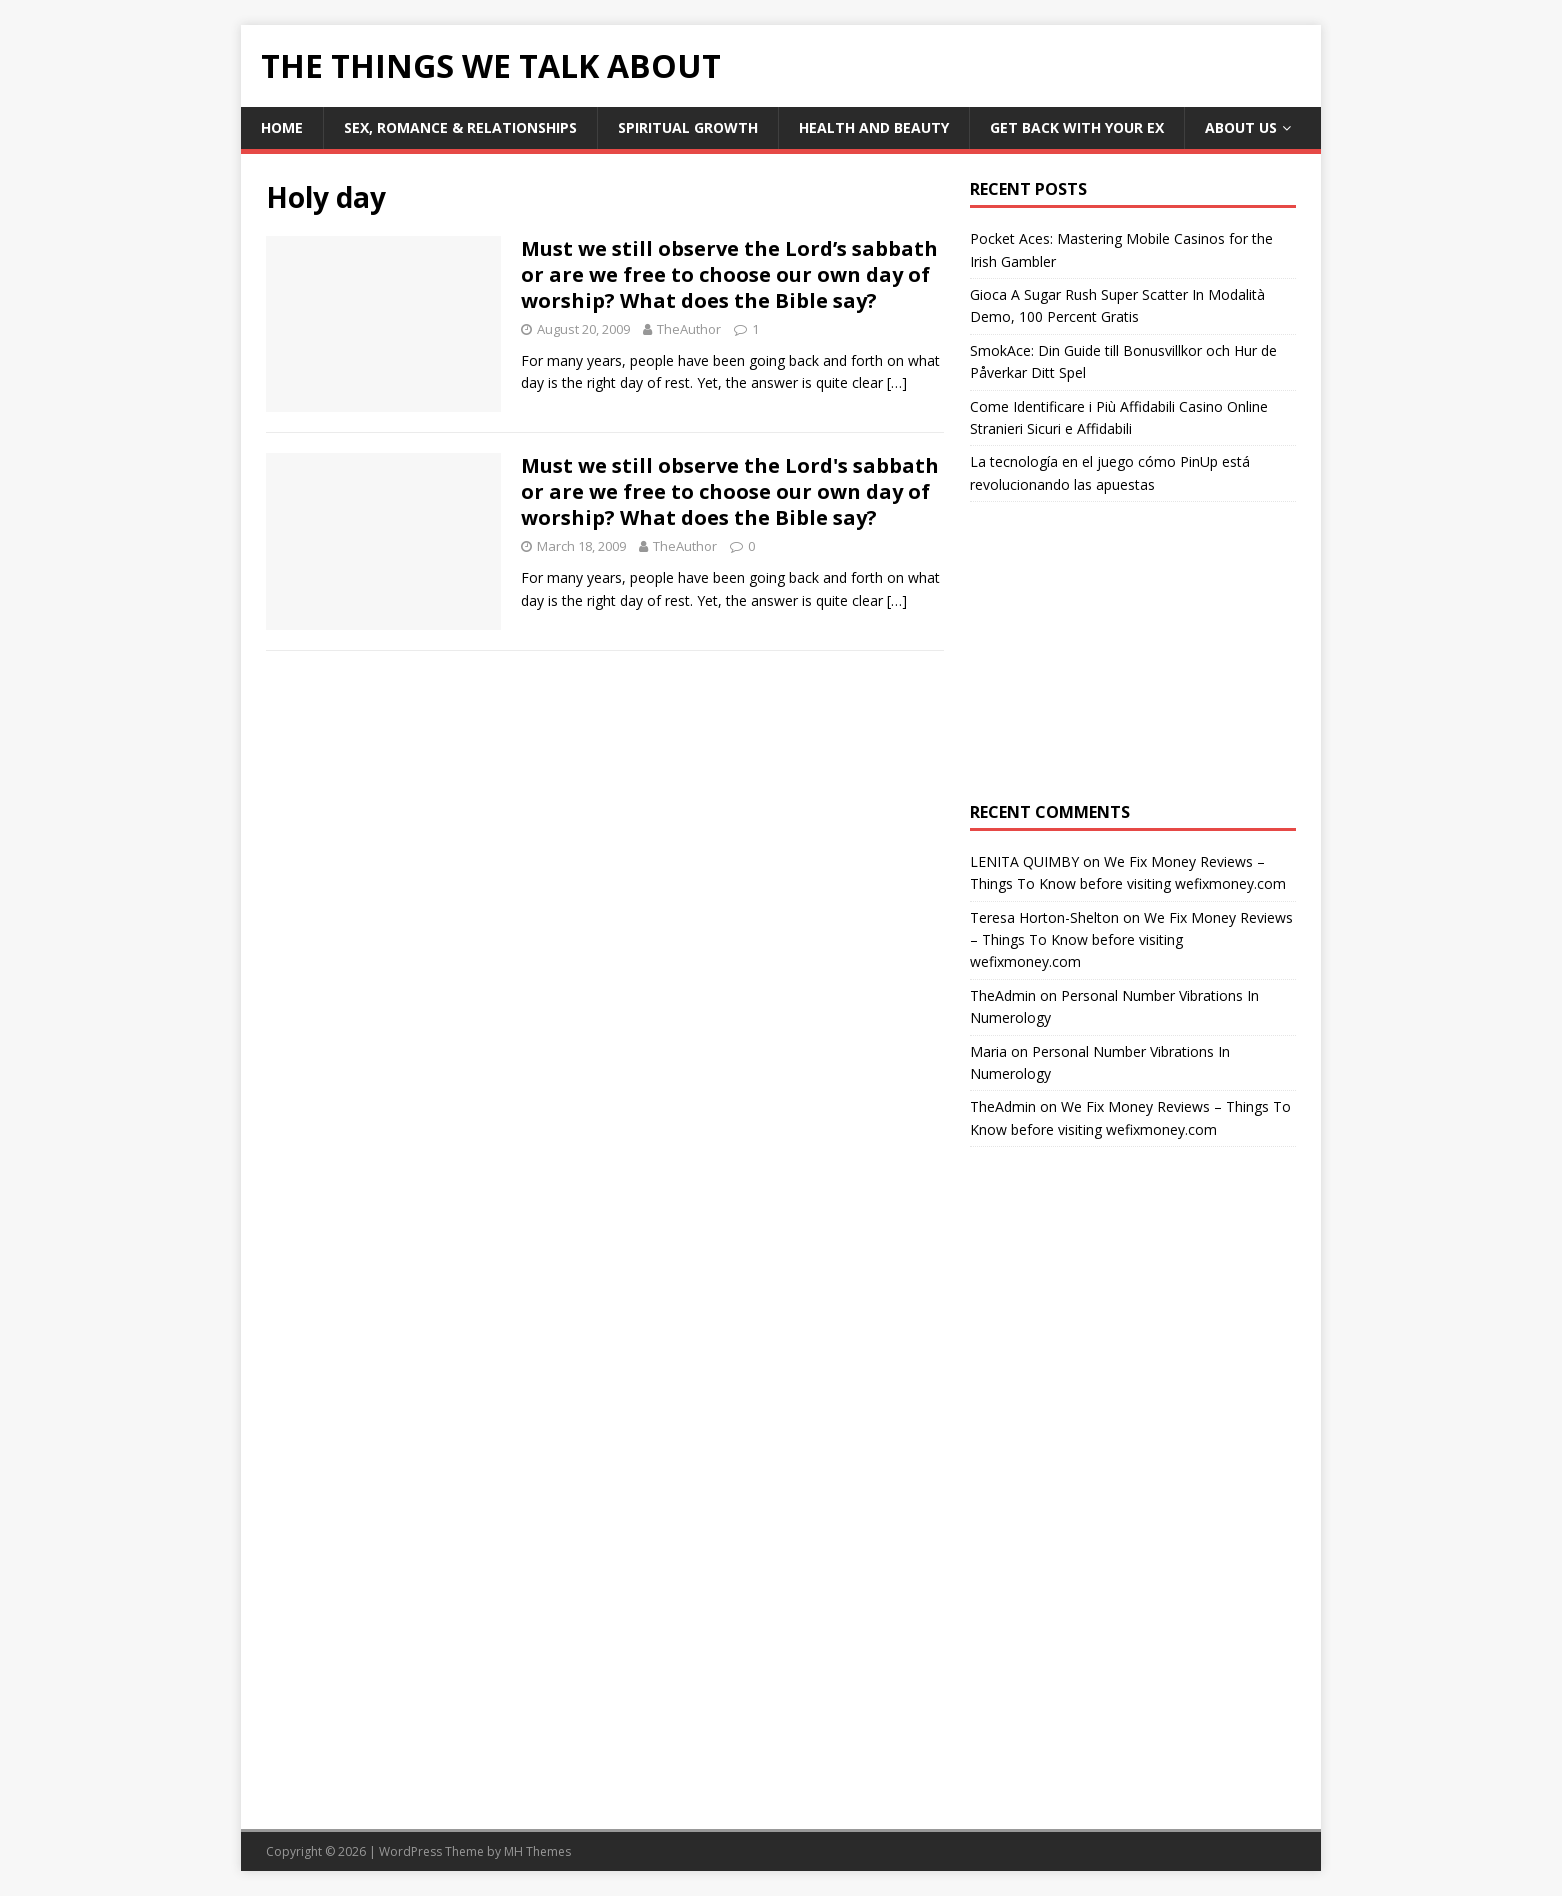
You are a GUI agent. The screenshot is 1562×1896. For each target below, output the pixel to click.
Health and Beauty (874, 127)
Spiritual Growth (688, 127)
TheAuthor (689, 329)
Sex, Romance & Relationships (460, 127)
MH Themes (537, 1851)
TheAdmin (1003, 995)
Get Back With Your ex (1077, 127)
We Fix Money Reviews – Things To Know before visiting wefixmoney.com (1131, 940)
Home (282, 127)
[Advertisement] (1133, 652)
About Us (1241, 127)
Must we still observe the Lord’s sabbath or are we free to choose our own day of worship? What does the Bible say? (729, 274)
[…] (897, 382)
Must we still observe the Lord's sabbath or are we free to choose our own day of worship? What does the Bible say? (730, 491)
